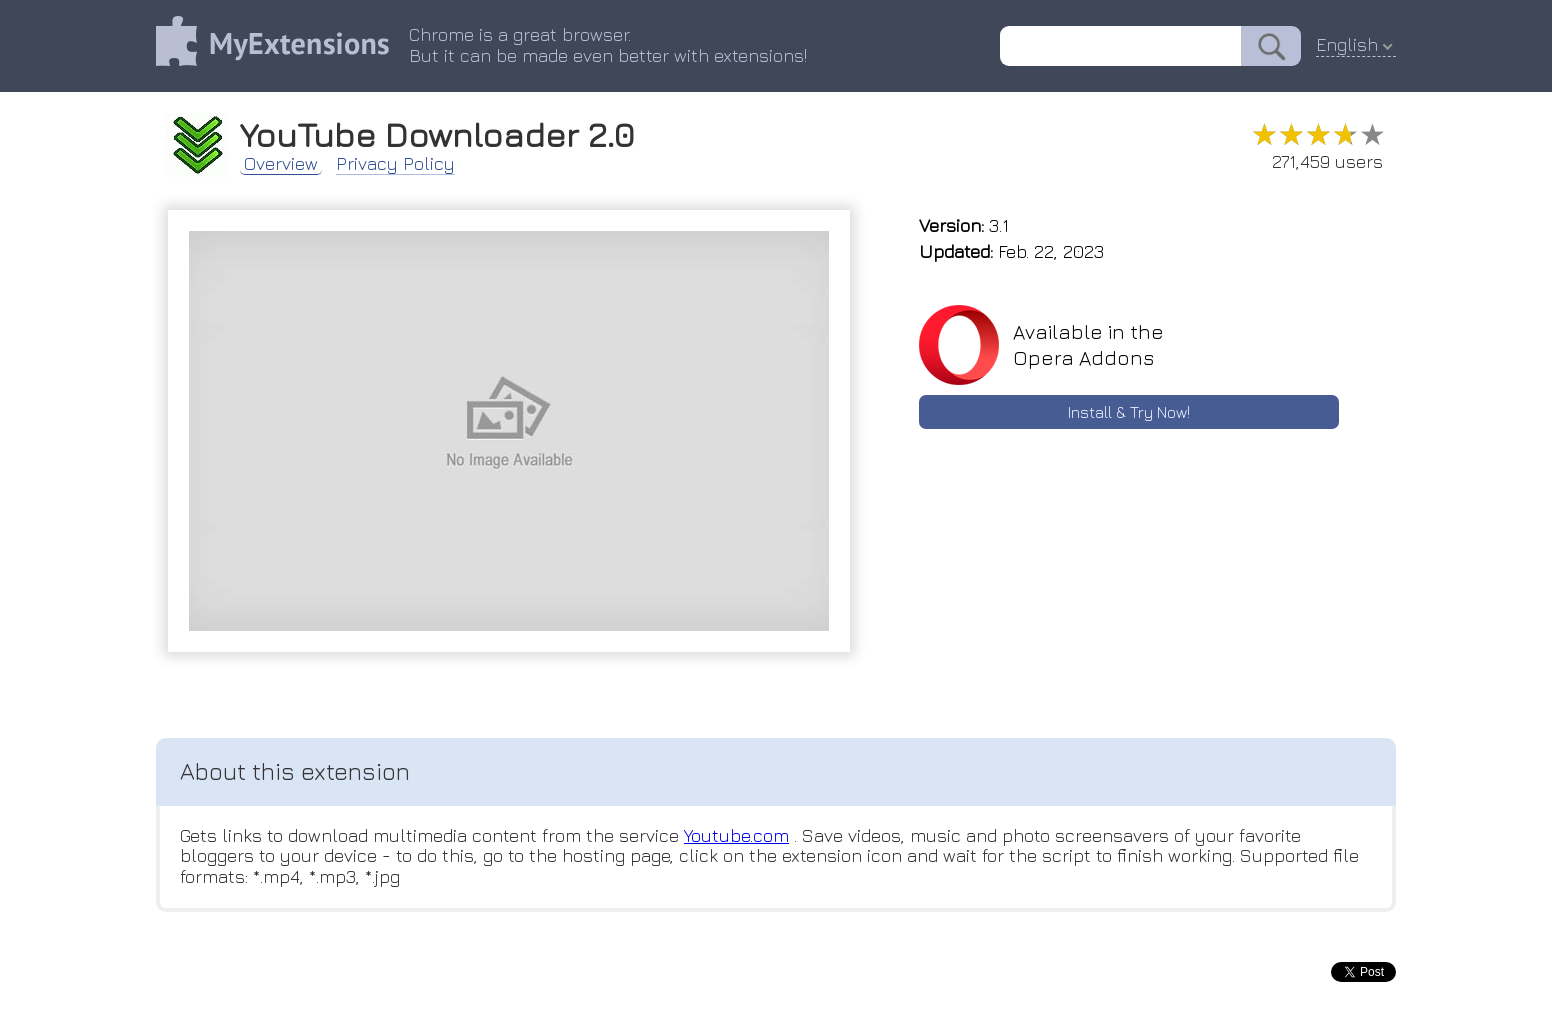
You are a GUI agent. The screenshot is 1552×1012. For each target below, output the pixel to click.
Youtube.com (736, 835)
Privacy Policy (395, 164)
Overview (281, 164)
